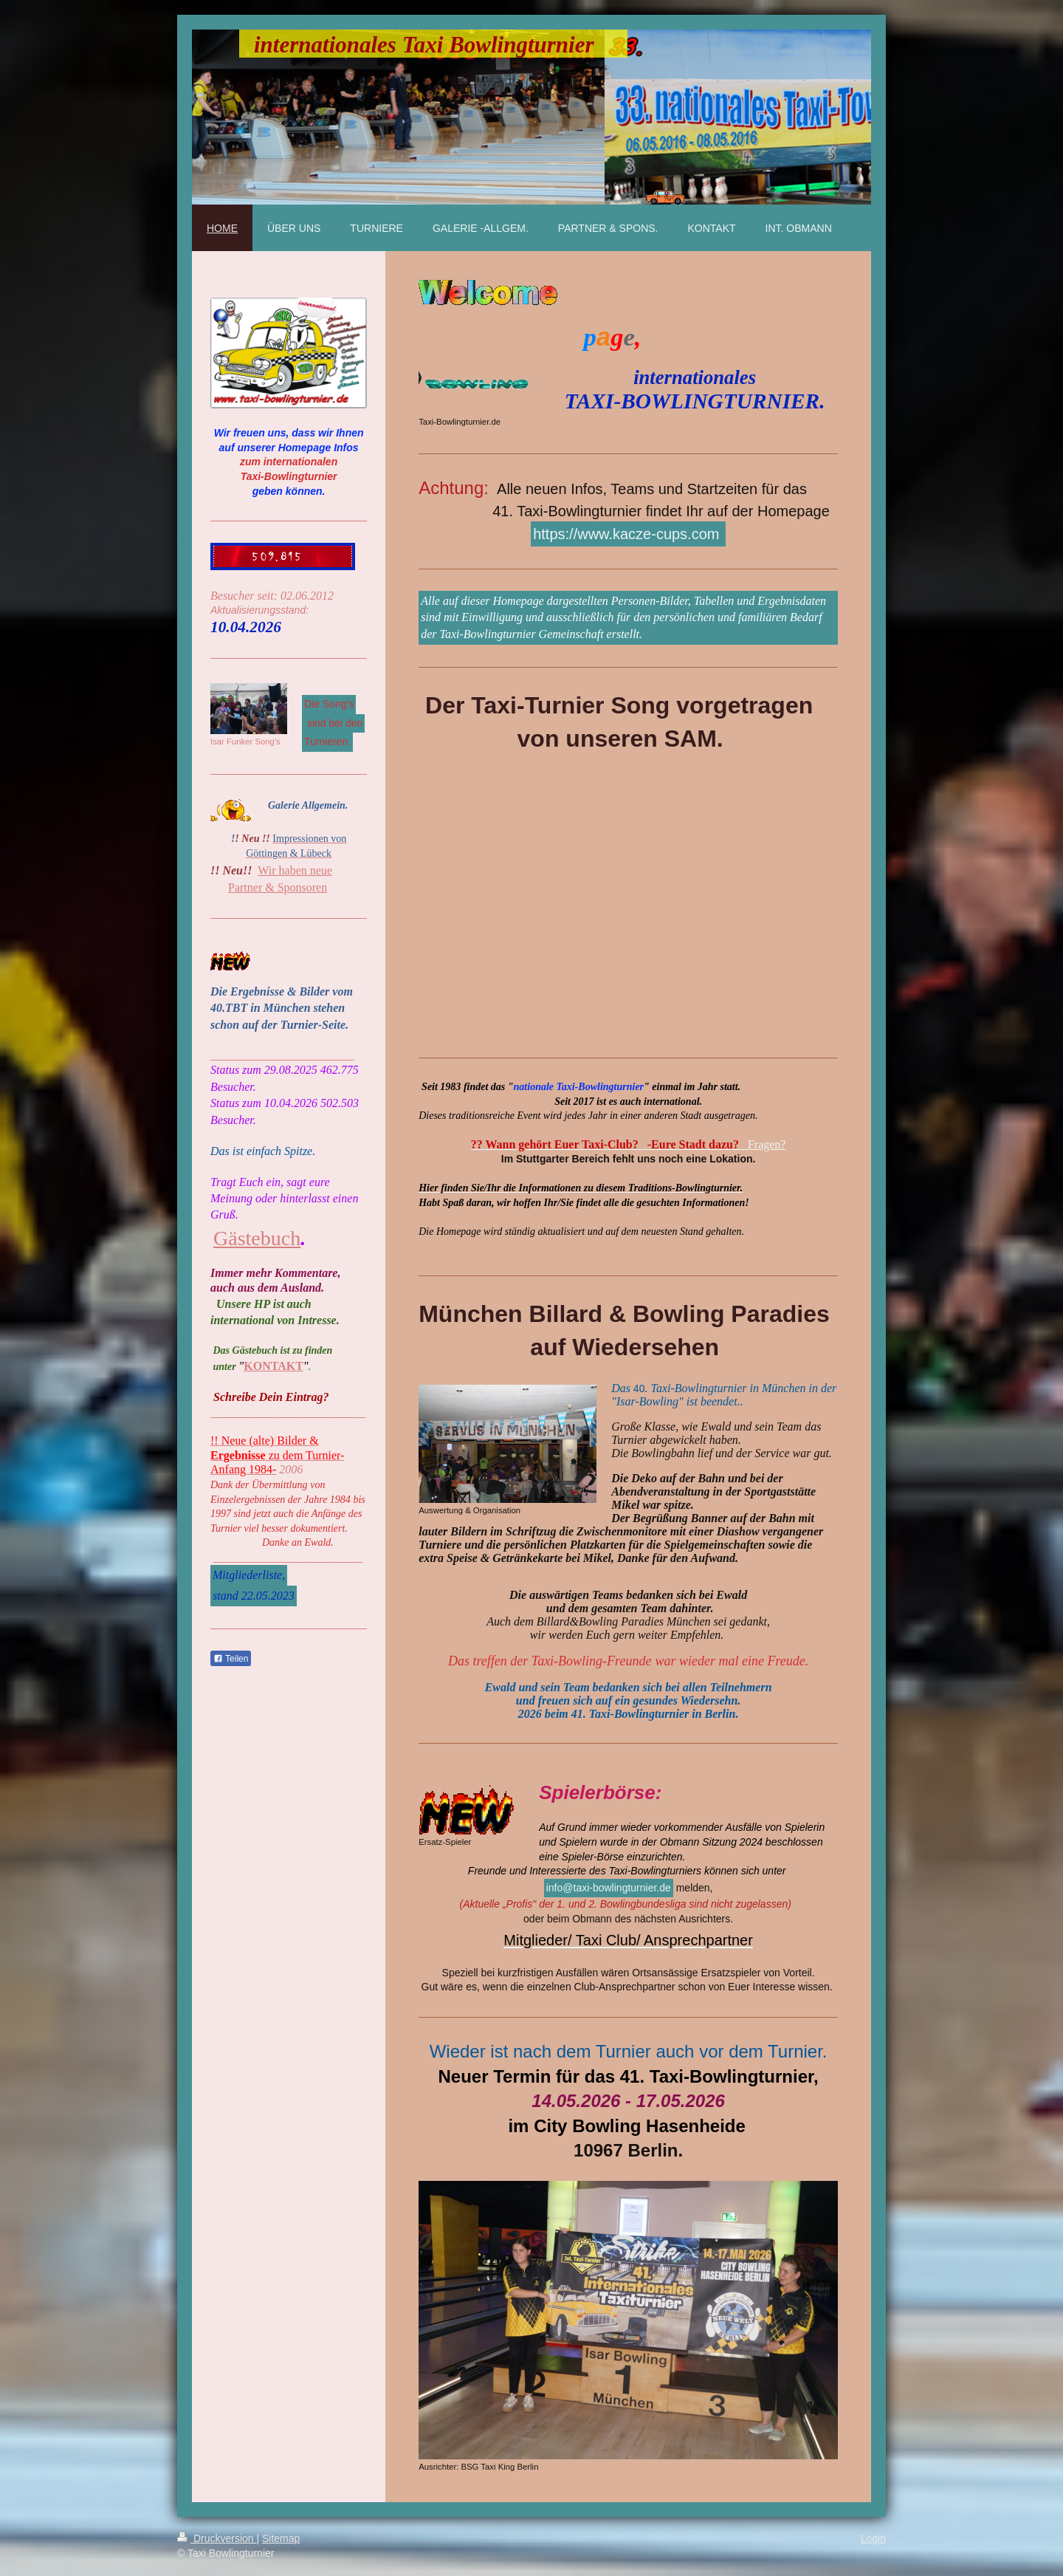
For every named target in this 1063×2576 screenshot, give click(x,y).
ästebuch (264, 1238)
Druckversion (216, 2538)
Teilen (230, 1659)
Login (873, 2538)
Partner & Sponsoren (277, 887)
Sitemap (281, 2538)
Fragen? (628, 1144)
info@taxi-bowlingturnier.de (608, 1888)
